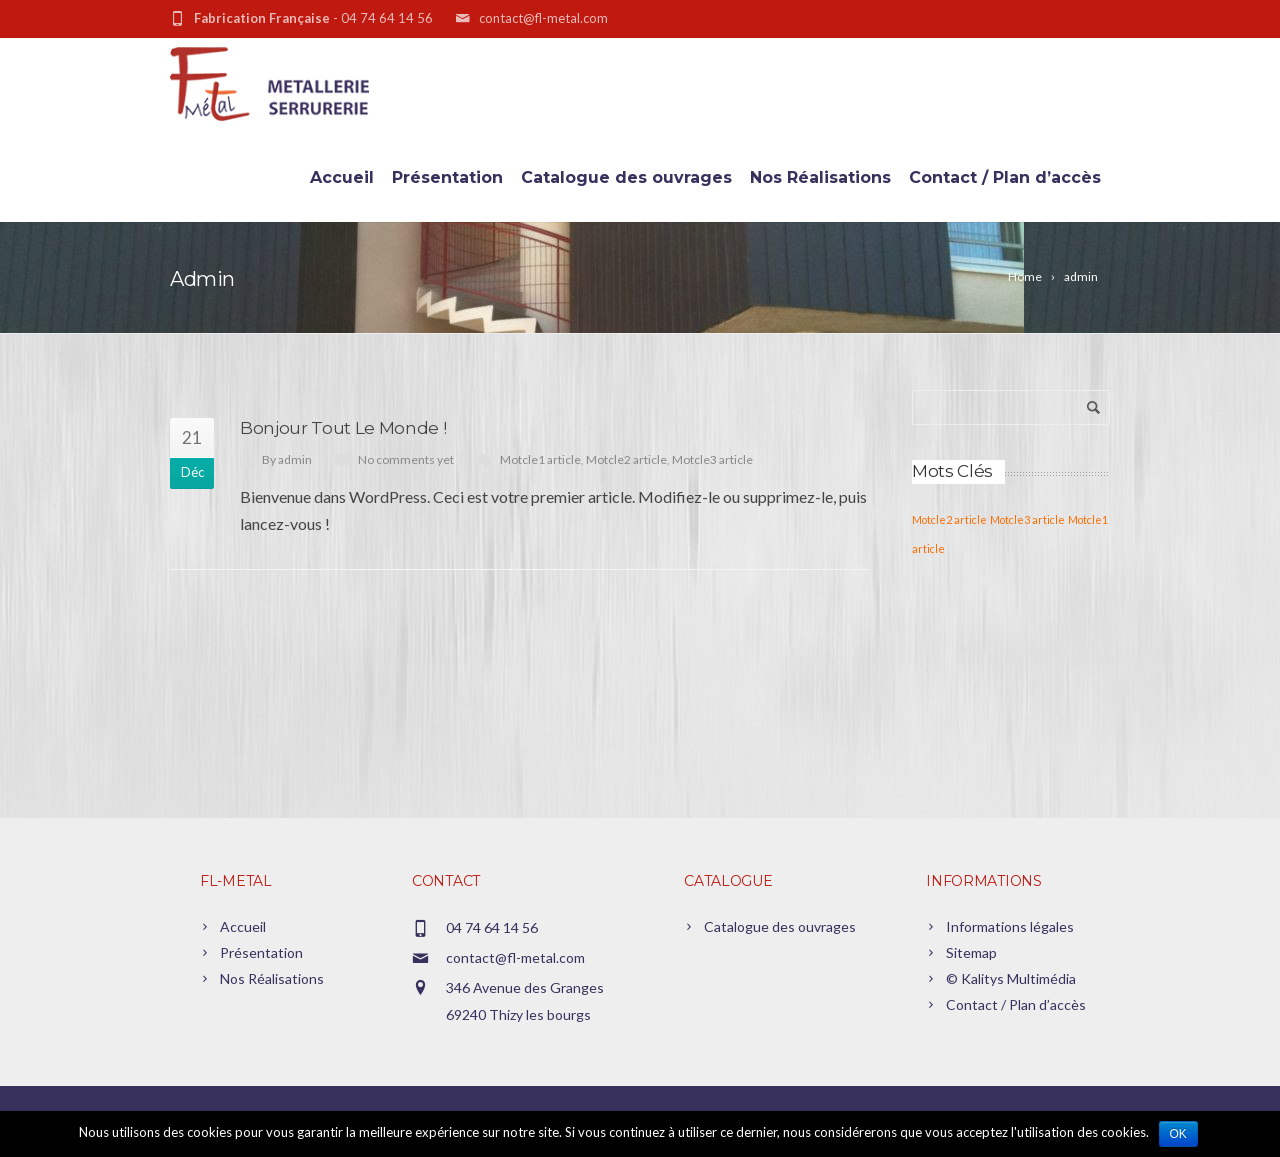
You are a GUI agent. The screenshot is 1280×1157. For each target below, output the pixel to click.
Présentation (447, 177)
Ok (1178, 1134)
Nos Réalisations (820, 177)
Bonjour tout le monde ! (343, 428)
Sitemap (971, 952)
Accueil (342, 177)
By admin (287, 459)
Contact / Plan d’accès (1005, 177)
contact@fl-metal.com (515, 957)
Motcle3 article (712, 459)
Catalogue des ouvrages (626, 177)
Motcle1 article (540, 459)
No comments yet (406, 459)
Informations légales (1010, 926)
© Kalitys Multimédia (1011, 978)
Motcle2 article (626, 459)
